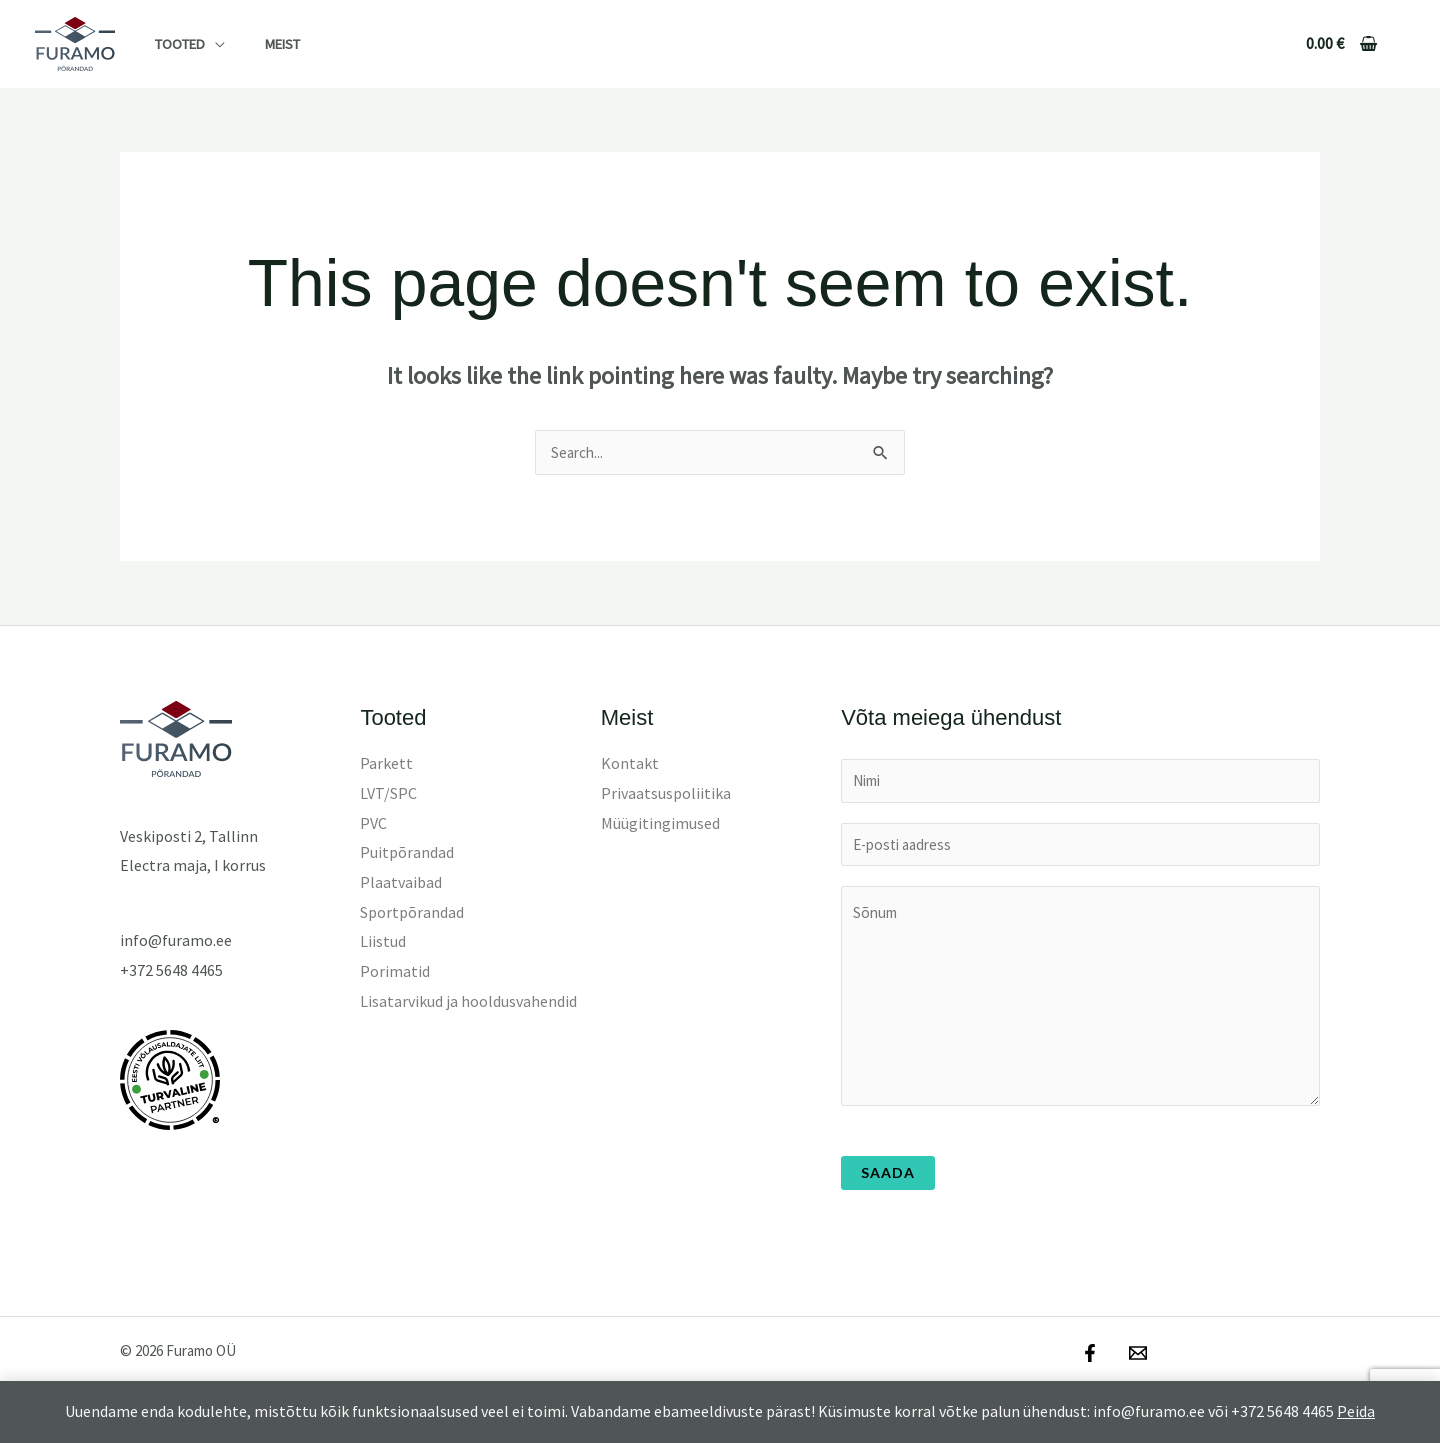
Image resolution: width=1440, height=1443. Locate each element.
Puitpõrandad (407, 853)
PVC (373, 824)
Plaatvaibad (401, 883)
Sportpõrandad (412, 913)
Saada (888, 1178)
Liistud (383, 942)
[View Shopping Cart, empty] (1341, 44)
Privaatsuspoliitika (666, 794)
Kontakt (630, 764)
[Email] (1133, 1359)
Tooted (174, 44)
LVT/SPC (388, 794)
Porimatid (395, 972)
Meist (265, 44)
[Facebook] (1090, 1359)
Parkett (386, 764)
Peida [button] (1356, 1411)
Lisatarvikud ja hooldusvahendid (468, 1002)
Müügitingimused (660, 824)
